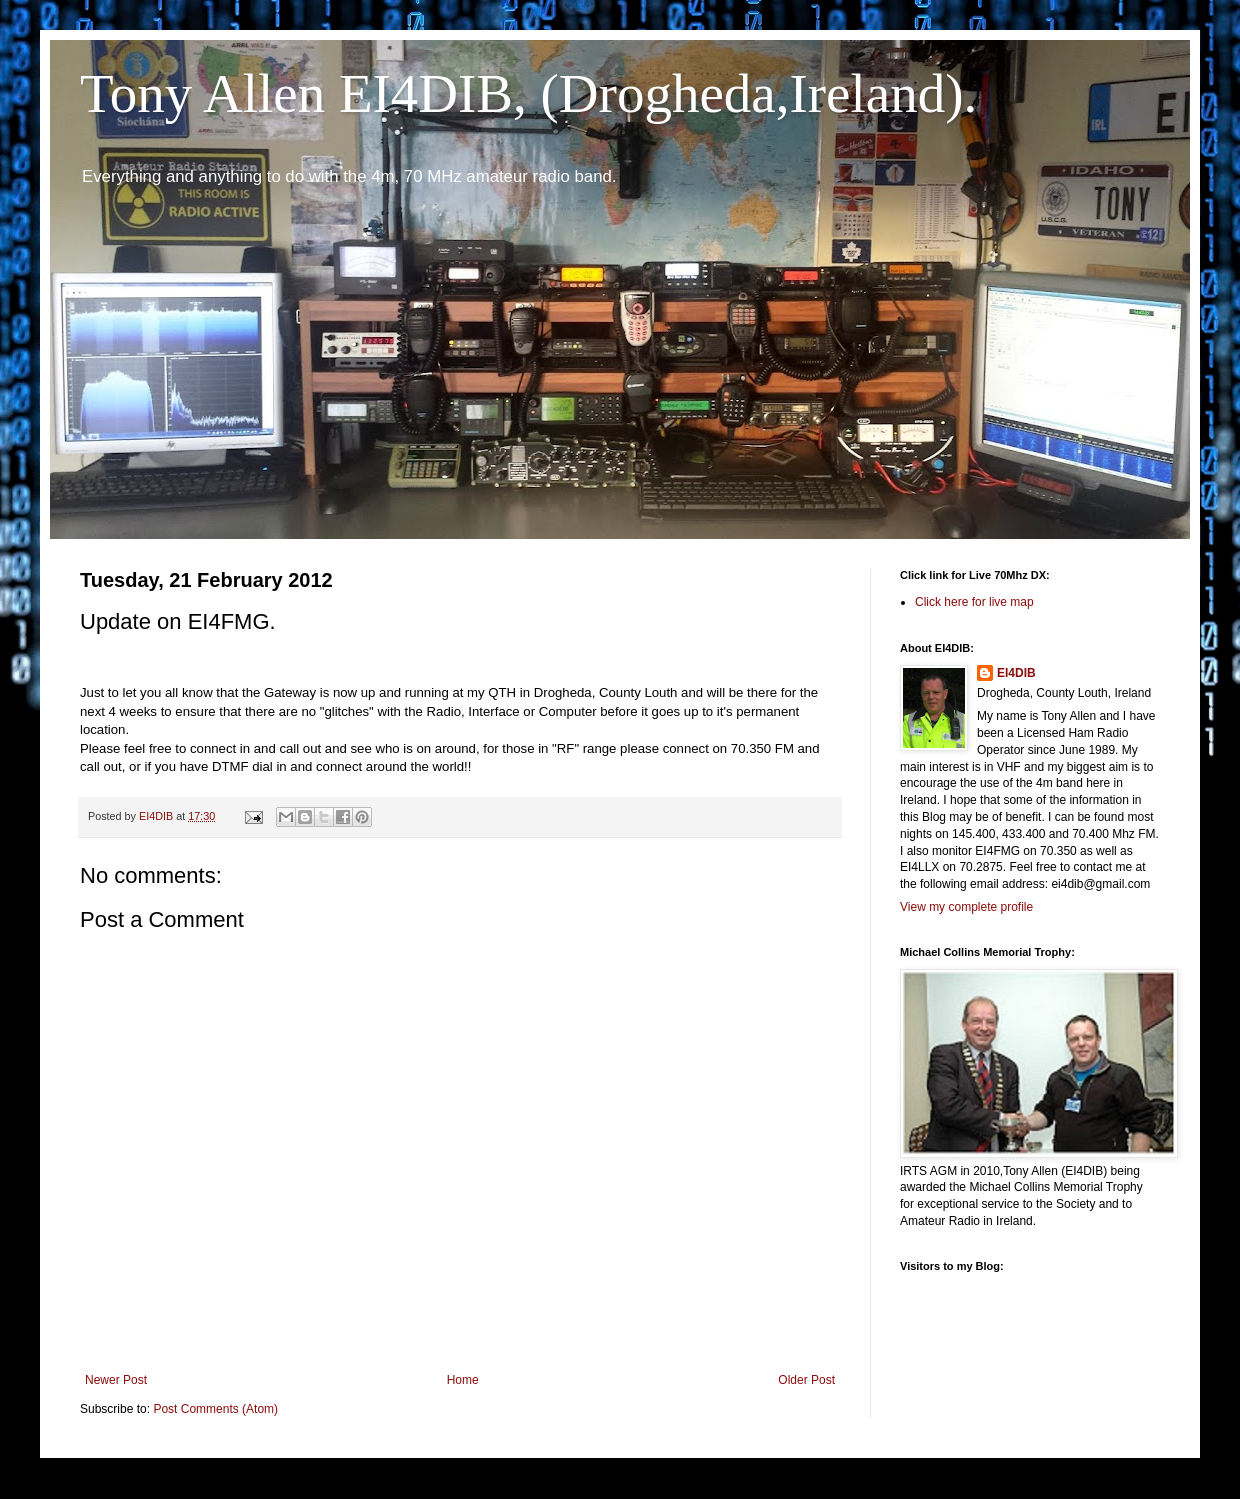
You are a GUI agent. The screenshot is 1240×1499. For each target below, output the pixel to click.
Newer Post (116, 1380)
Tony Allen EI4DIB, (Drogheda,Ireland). (528, 93)
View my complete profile (966, 907)
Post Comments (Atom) (215, 1409)
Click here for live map (974, 602)
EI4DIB (1016, 673)
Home (463, 1380)
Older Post (806, 1380)
